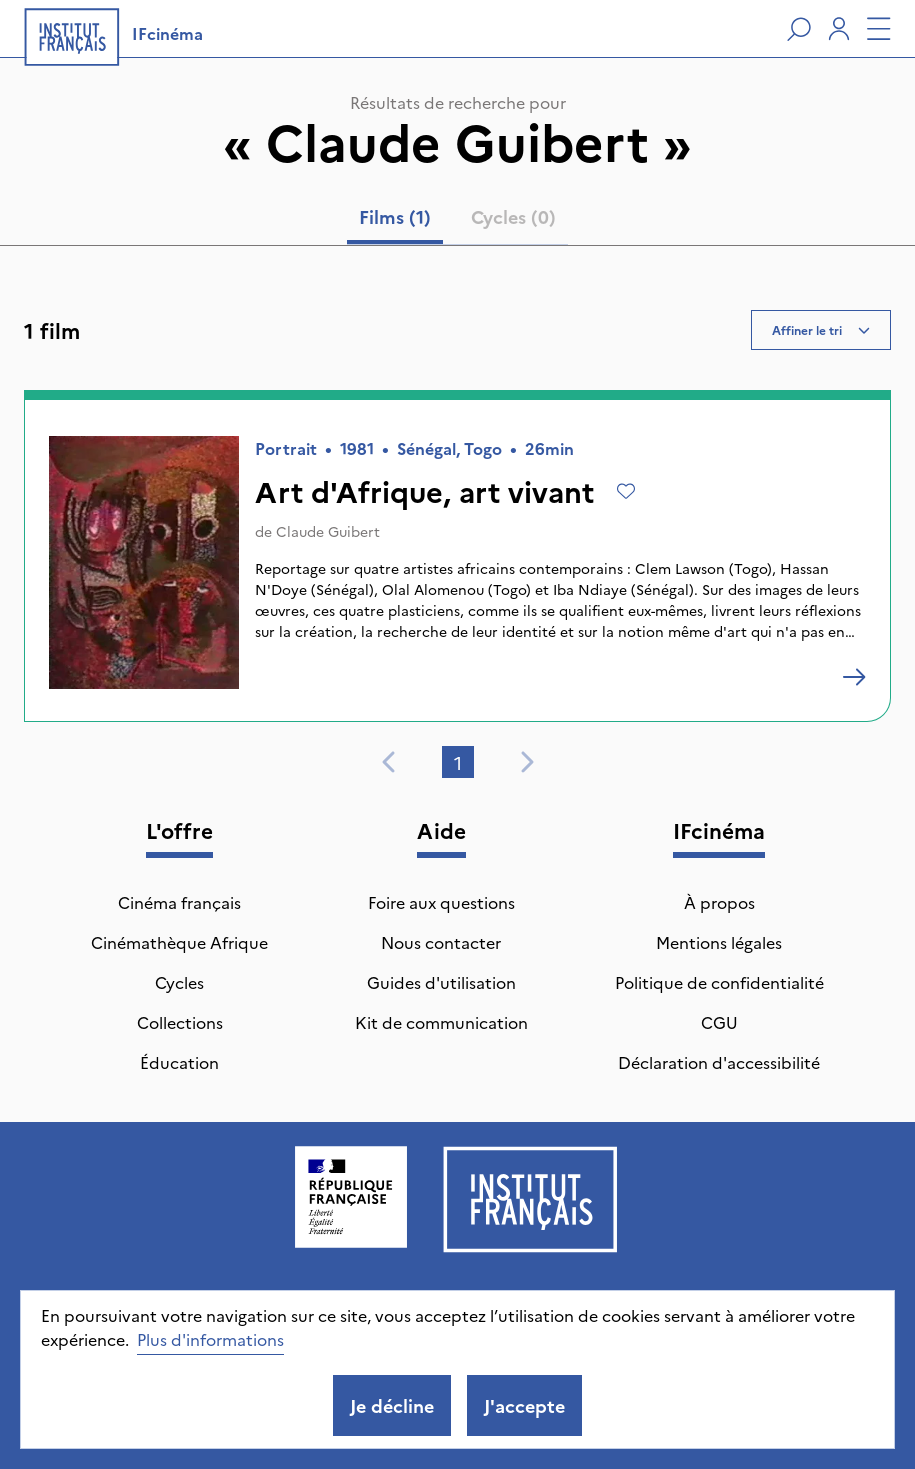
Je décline (392, 1405)
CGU (719, 1022)
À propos (719, 902)
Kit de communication (441, 1022)
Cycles (179, 982)
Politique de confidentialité (719, 982)
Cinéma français (179, 902)
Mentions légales (719, 942)
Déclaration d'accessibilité (719, 1062)
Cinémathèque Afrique (179, 942)
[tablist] (457, 221)
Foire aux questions (441, 902)
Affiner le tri (821, 329)
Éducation (179, 1062)
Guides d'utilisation (441, 982)
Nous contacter (441, 942)
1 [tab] (458, 762)
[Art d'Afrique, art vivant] (854, 677)
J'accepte (524, 1405)
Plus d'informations (210, 1339)
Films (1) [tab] (395, 216)
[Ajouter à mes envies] (626, 491)
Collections (180, 1022)
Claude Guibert (328, 531)
